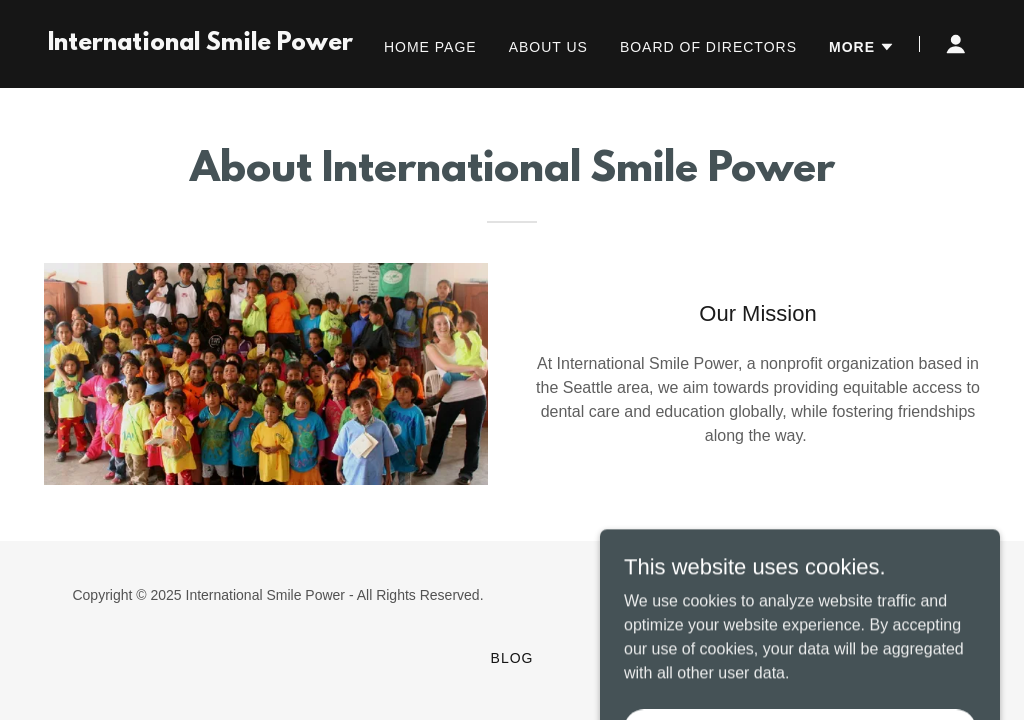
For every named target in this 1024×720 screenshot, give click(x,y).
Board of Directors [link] (708, 47)
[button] (862, 47)
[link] (200, 44)
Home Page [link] (430, 47)
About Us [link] (548, 47)
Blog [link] (512, 658)
